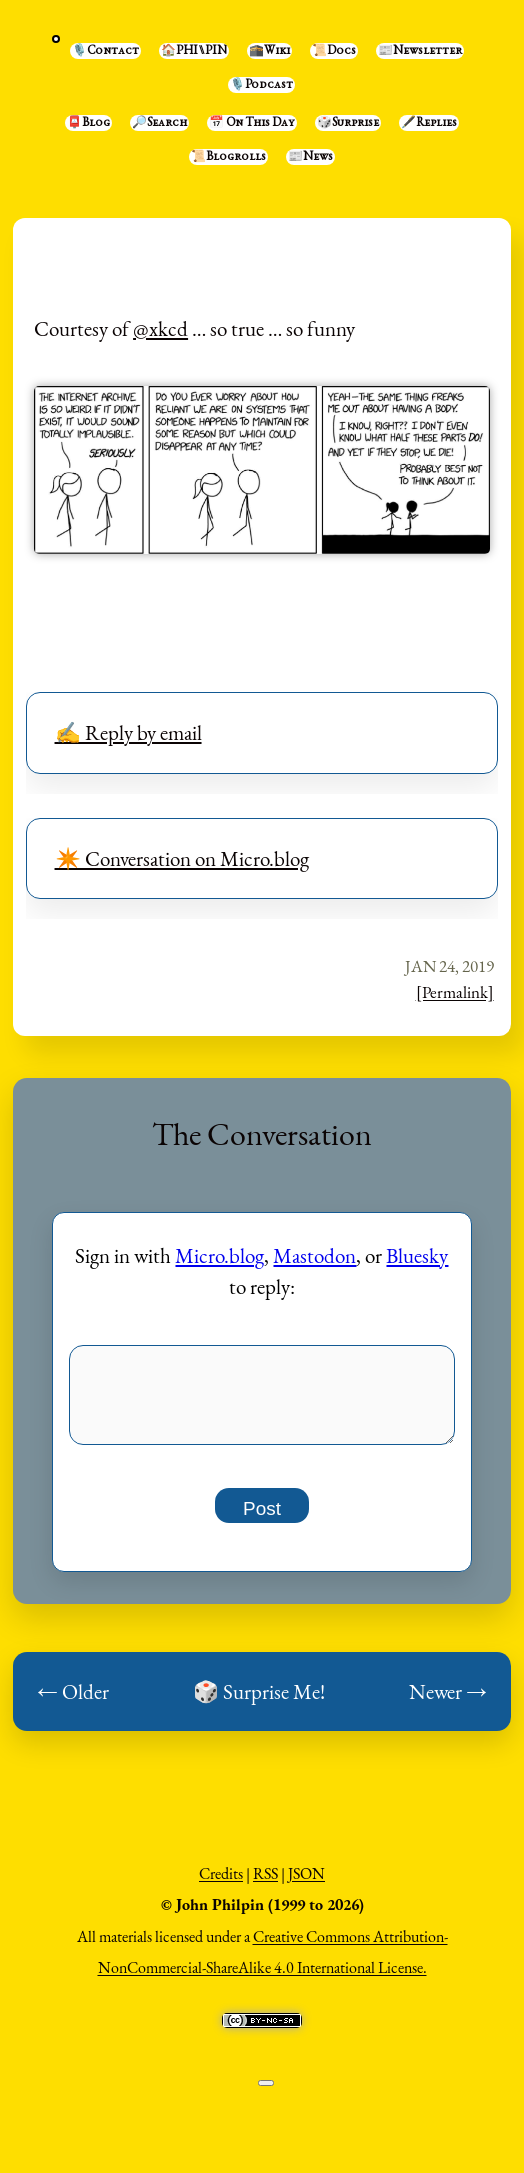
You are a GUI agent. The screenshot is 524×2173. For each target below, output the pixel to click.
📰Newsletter (420, 51)
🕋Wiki (269, 51)
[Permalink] (455, 992)
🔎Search (159, 123)
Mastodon (314, 1255)
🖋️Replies (429, 123)
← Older (73, 1702)
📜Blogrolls (228, 157)
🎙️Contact (105, 51)
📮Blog (88, 123)
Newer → (448, 1702)
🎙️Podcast (261, 85)
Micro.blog (219, 1255)
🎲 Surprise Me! (259, 1702)
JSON (306, 1884)
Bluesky (417, 1255)
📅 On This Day (252, 123)
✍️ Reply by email (128, 732)
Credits (221, 1884)
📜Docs (334, 51)
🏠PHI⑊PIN (194, 51)
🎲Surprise (348, 123)
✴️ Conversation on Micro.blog (182, 858)
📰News (310, 157)
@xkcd (160, 328)
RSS (265, 1884)
